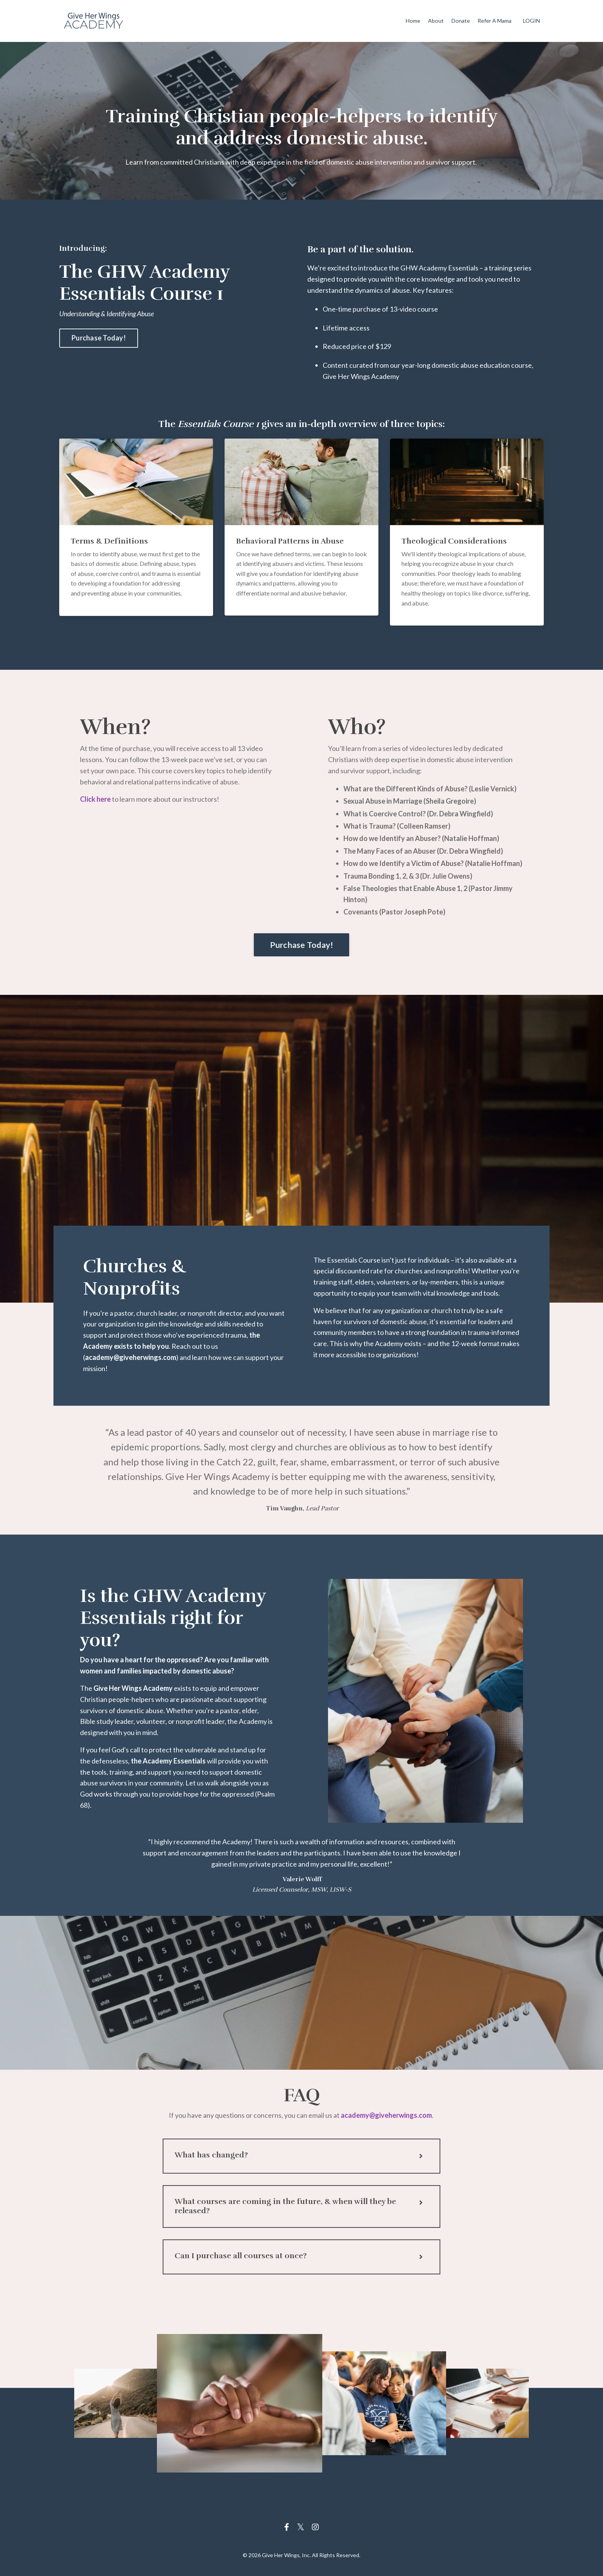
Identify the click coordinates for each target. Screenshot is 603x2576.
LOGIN (531, 20)
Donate (461, 20)
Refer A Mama (494, 20)
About (436, 20)
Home (414, 20)
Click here (95, 799)
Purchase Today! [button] (99, 338)
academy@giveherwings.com (386, 2118)
